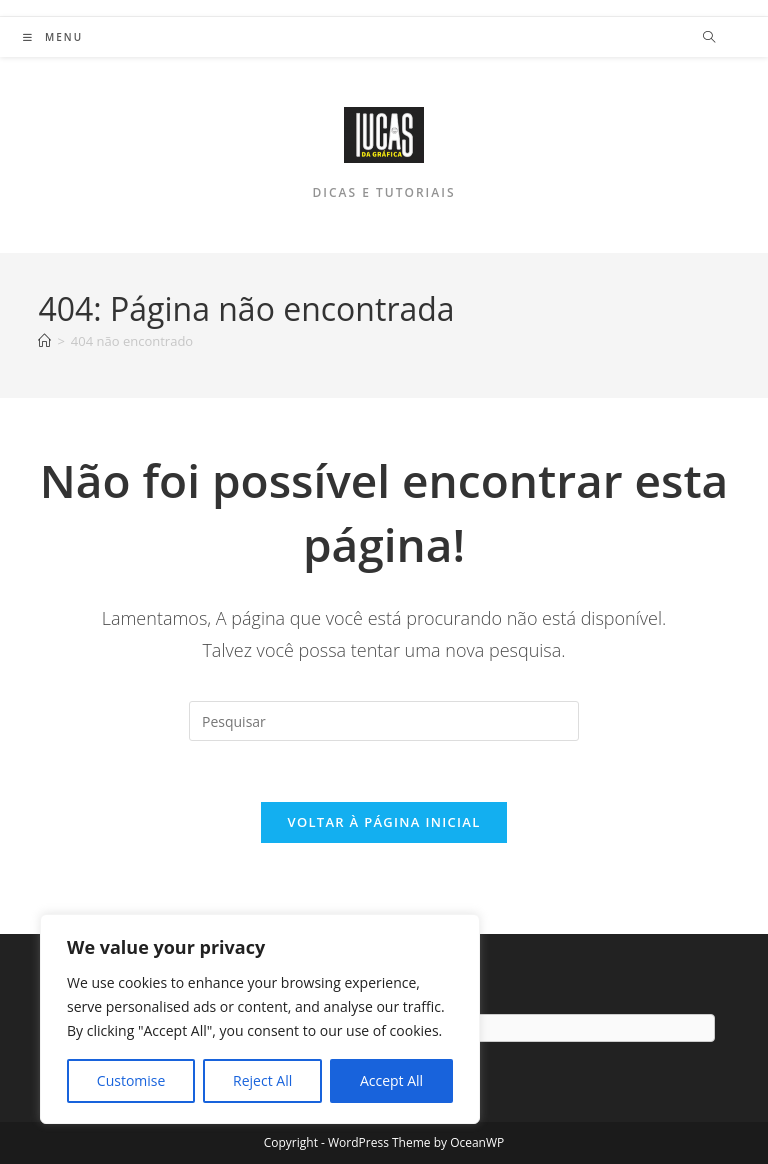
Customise (131, 1080)
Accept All (391, 1080)
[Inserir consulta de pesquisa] (384, 721)
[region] (260, 1019)
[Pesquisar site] (709, 38)
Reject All (262, 1080)
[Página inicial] (44, 341)
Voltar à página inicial (383, 822)
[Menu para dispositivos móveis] (53, 37)
